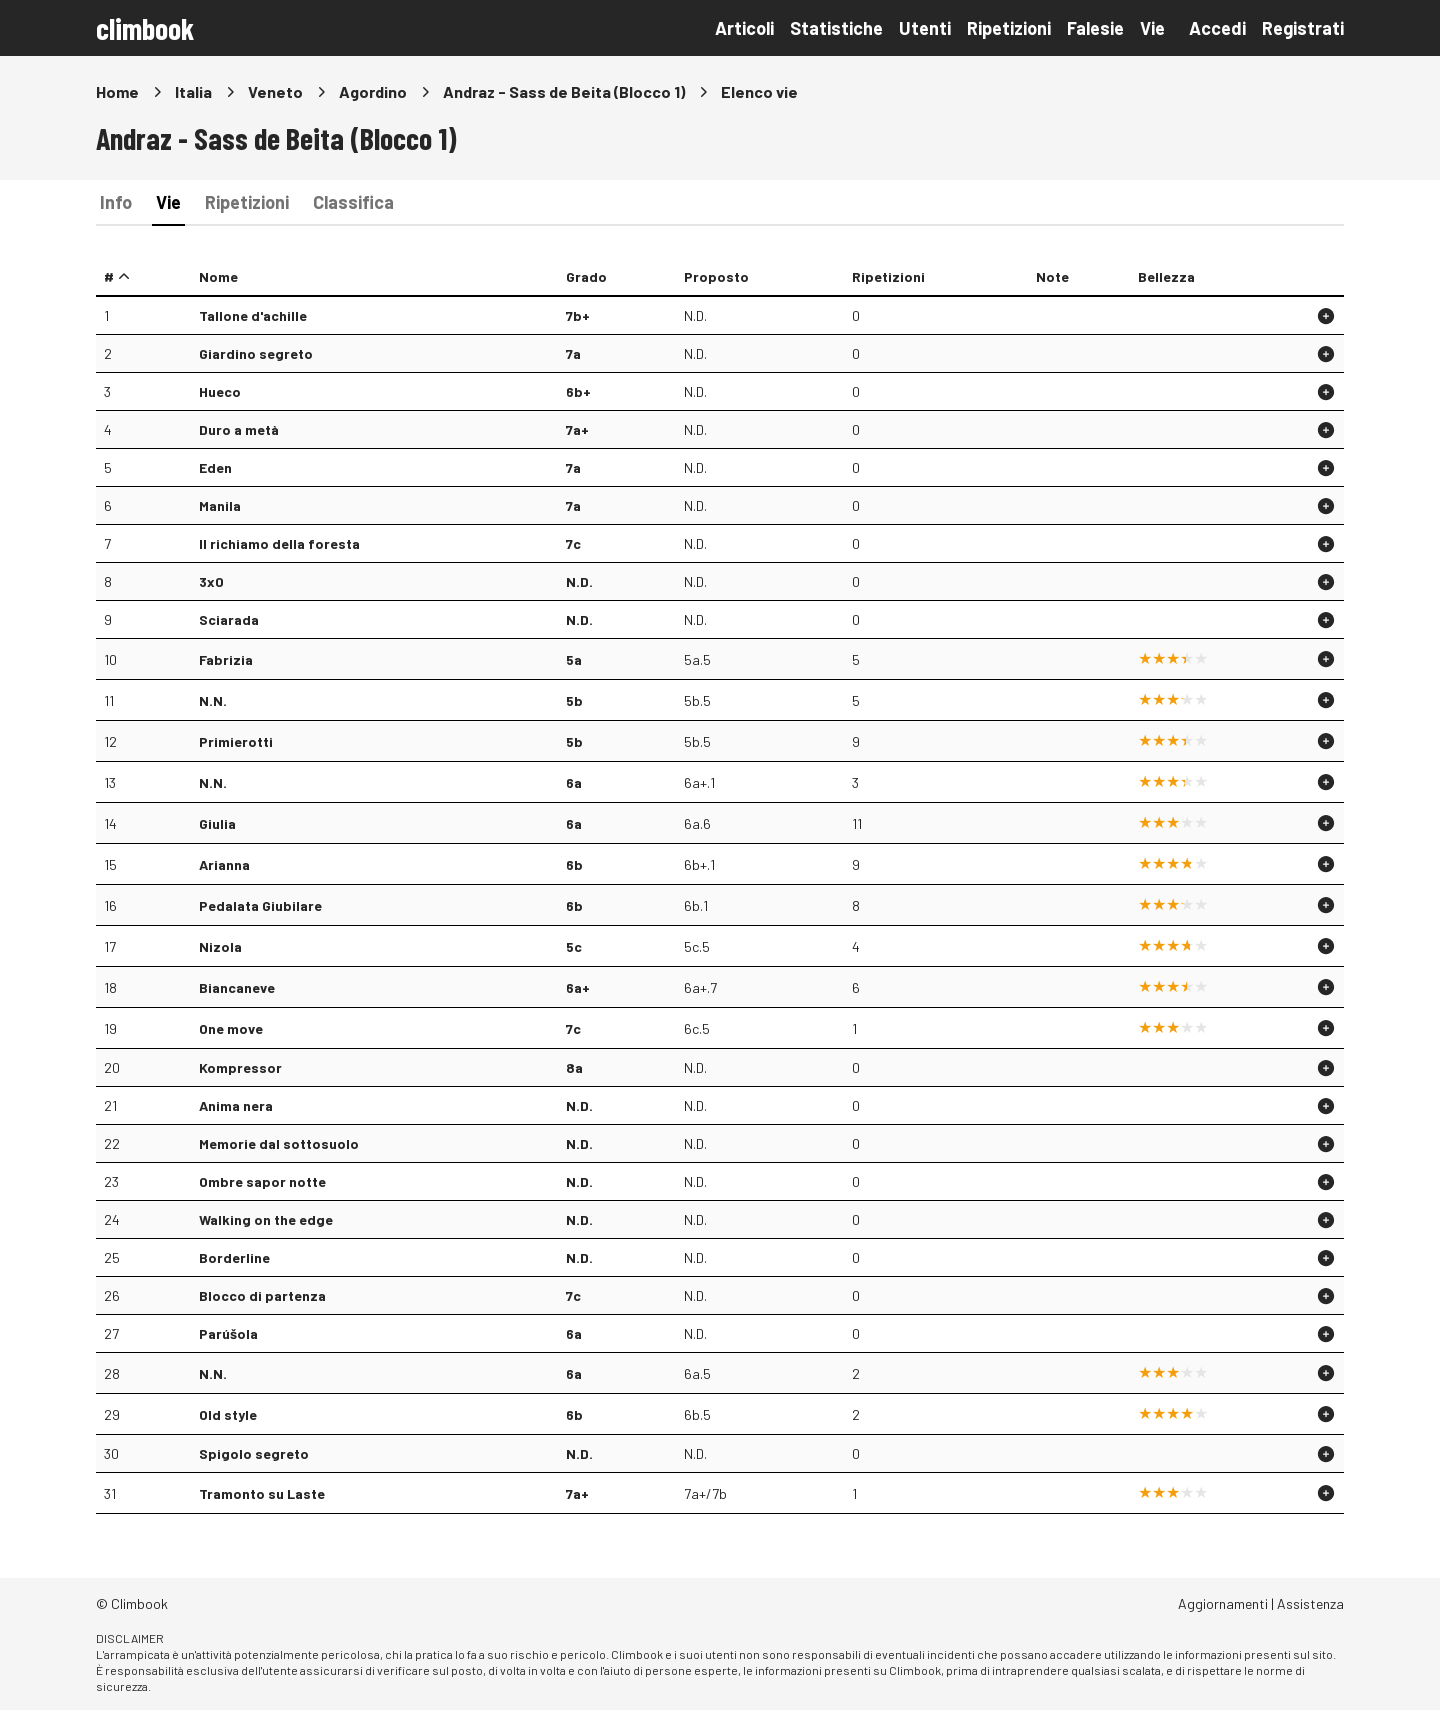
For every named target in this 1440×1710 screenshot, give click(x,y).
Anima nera (236, 1105)
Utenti (925, 28)
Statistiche (836, 28)
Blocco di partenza (262, 1295)
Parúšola (228, 1333)
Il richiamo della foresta (279, 543)
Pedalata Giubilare (260, 905)
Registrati (1303, 28)
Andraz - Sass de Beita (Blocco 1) (564, 91)
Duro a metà (239, 429)
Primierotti (236, 741)
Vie (1152, 28)
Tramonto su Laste (262, 1493)
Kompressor (240, 1067)
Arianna (224, 864)
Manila (220, 505)
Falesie (1095, 28)
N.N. (213, 700)
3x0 (211, 581)
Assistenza (1310, 1603)
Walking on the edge (266, 1219)
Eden (215, 467)
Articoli (744, 28)
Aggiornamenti (1223, 1603)
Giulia (217, 823)
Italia (193, 91)
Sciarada (229, 619)
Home (117, 91)
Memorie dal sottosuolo (279, 1143)
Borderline (234, 1257)
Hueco (220, 391)
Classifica (353, 202)
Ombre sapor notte (262, 1181)
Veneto (275, 91)
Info (116, 202)
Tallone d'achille (253, 315)
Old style (228, 1414)
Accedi (1217, 28)
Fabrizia (226, 659)
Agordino (373, 91)
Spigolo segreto (254, 1453)
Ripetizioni (1009, 28)
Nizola (220, 946)
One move (231, 1028)
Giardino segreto (256, 353)
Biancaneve (237, 987)
